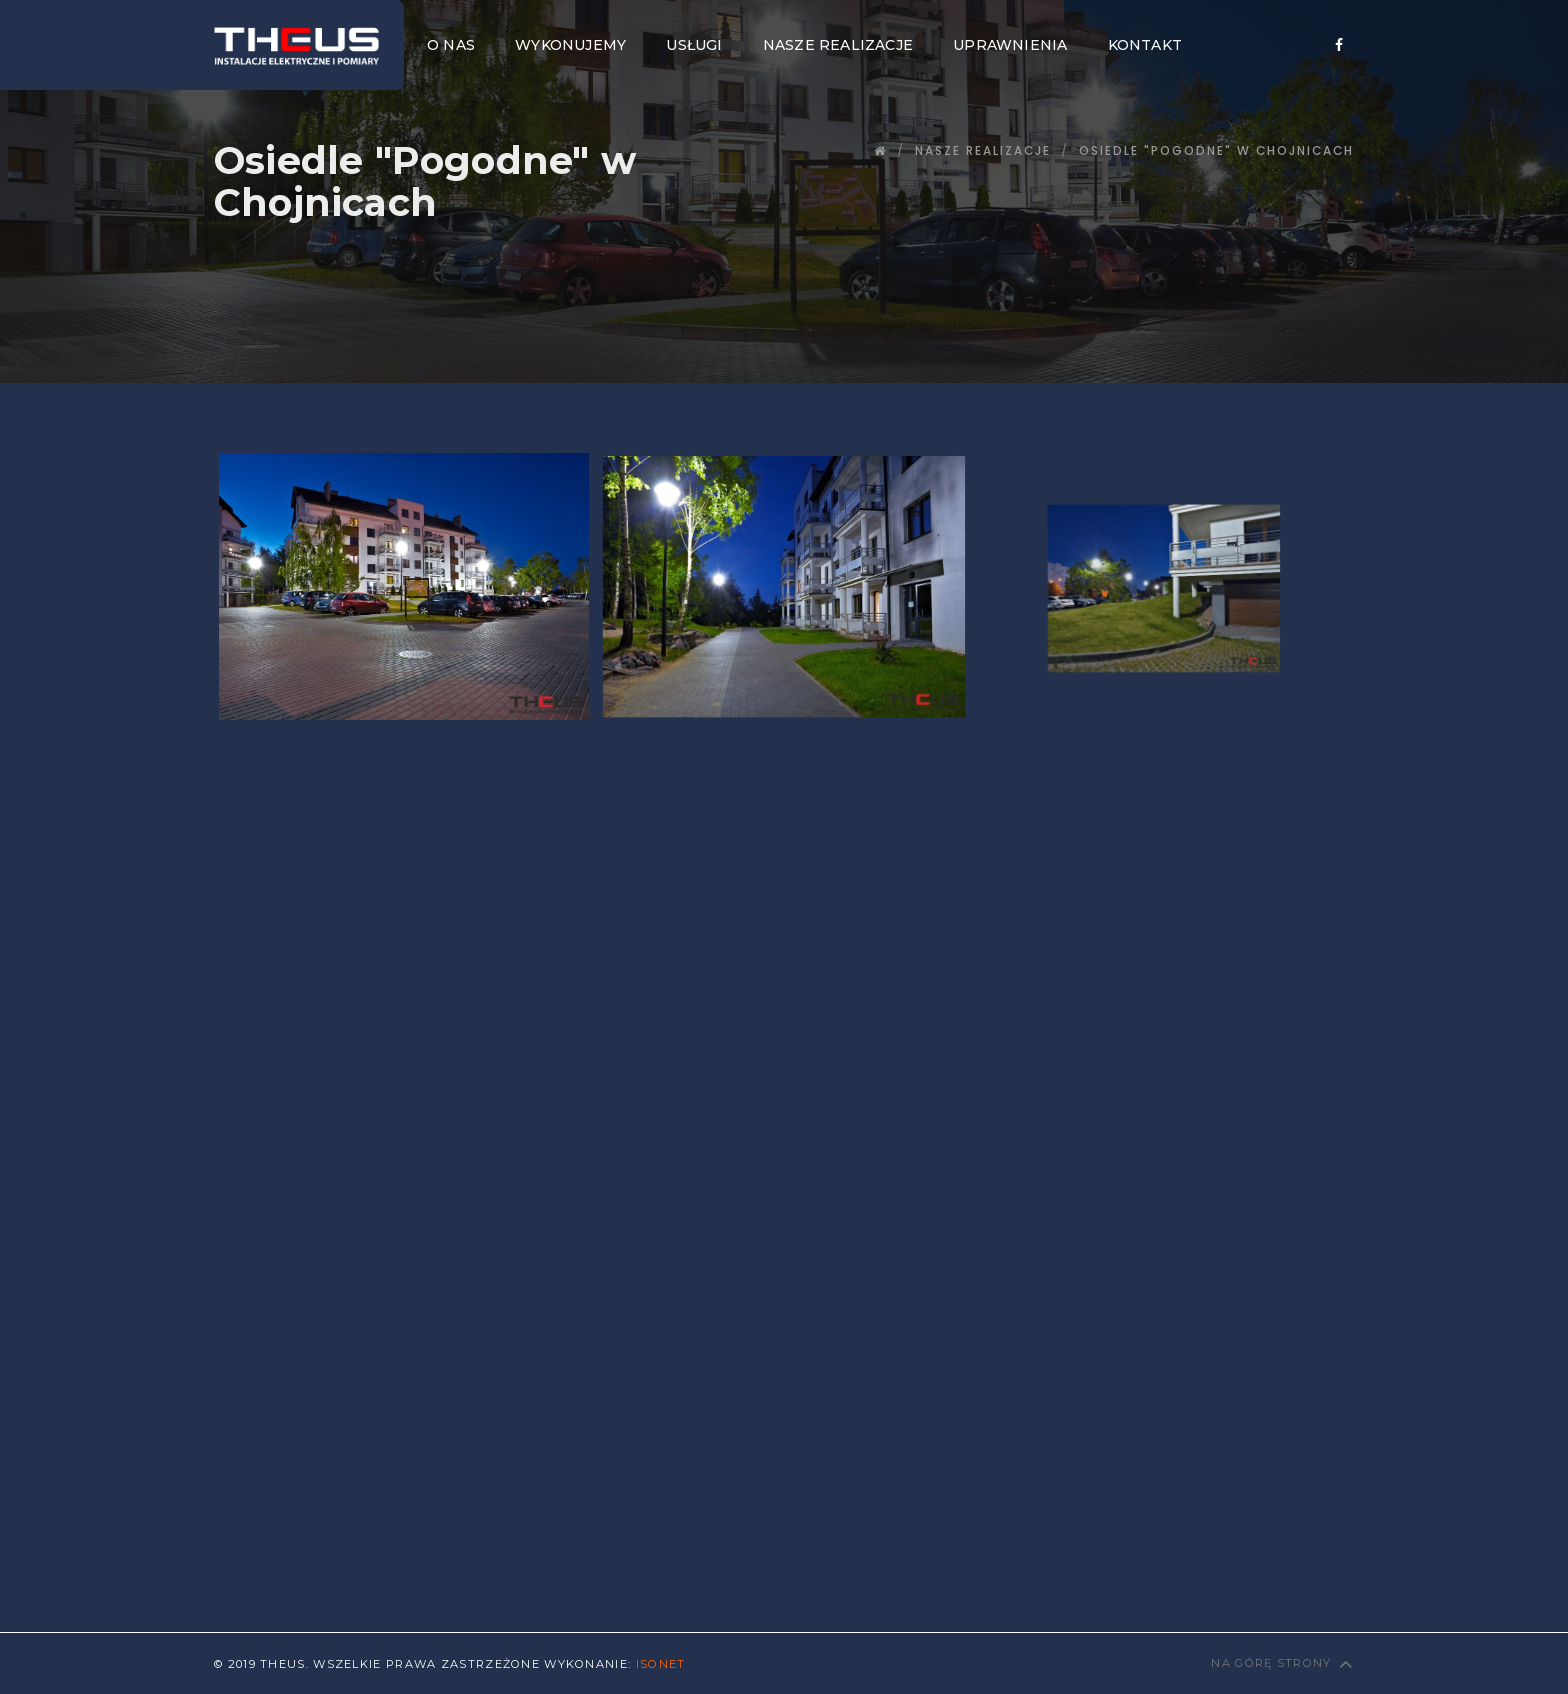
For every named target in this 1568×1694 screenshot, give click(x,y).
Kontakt (1145, 45)
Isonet (661, 1664)
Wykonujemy (570, 45)
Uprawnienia (1010, 45)
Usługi (694, 45)
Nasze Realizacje (983, 151)
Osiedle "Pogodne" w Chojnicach (1216, 151)
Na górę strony (1282, 1663)
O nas (451, 45)
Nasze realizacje (838, 45)
